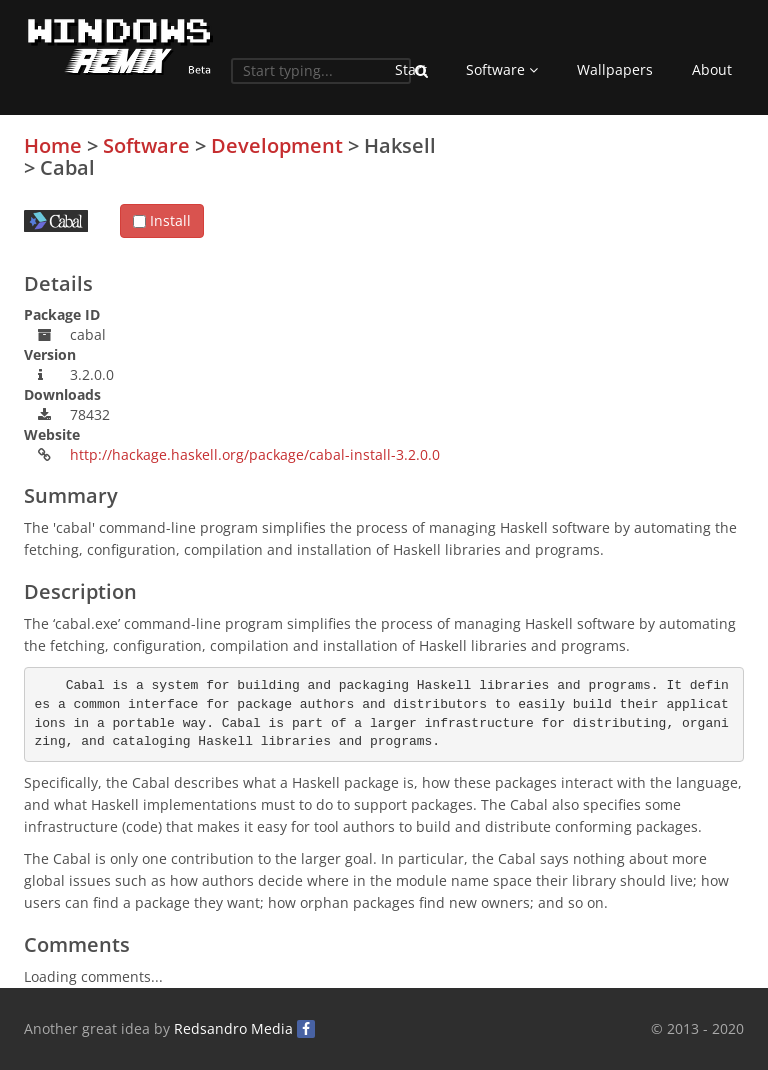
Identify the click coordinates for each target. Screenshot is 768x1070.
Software (502, 69)
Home (53, 145)
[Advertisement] (594, 275)
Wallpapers (615, 69)
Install (162, 220)
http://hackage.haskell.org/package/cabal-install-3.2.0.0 (255, 454)
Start (411, 69)
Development (277, 145)
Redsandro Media (233, 1028)
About (712, 69)
